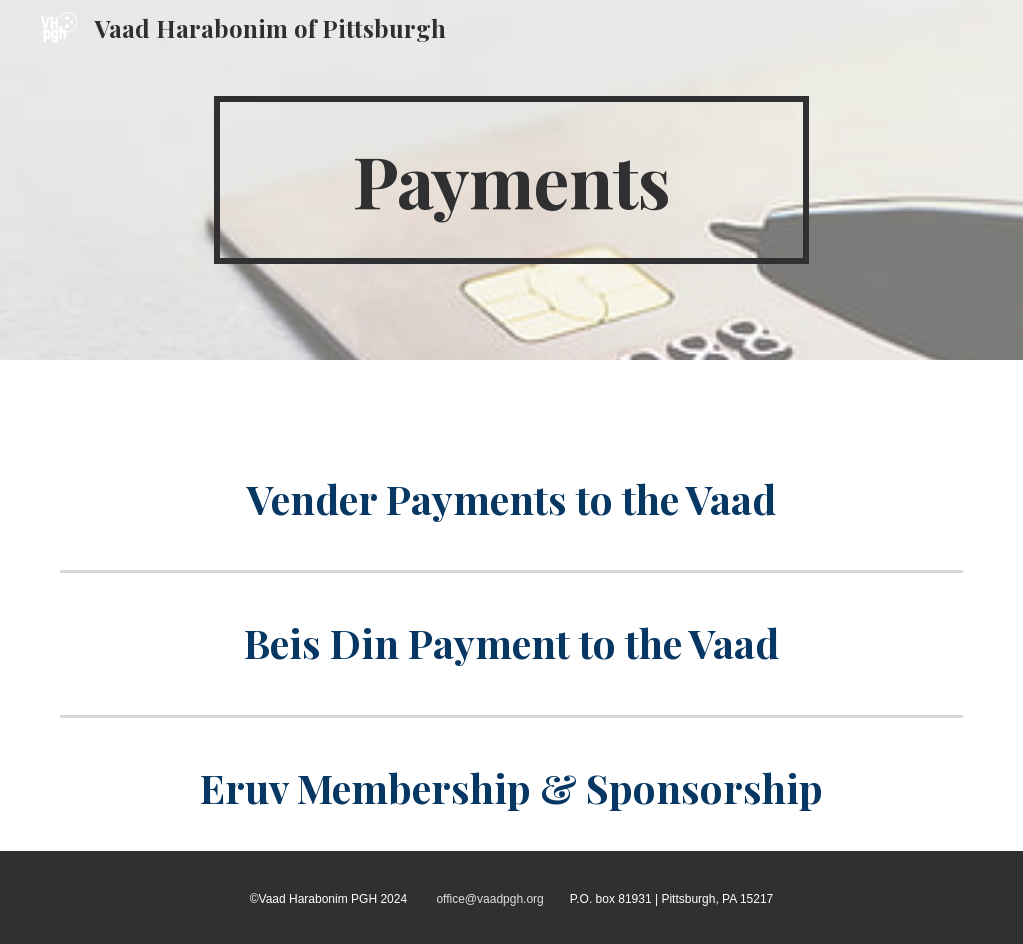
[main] (511, 180)
